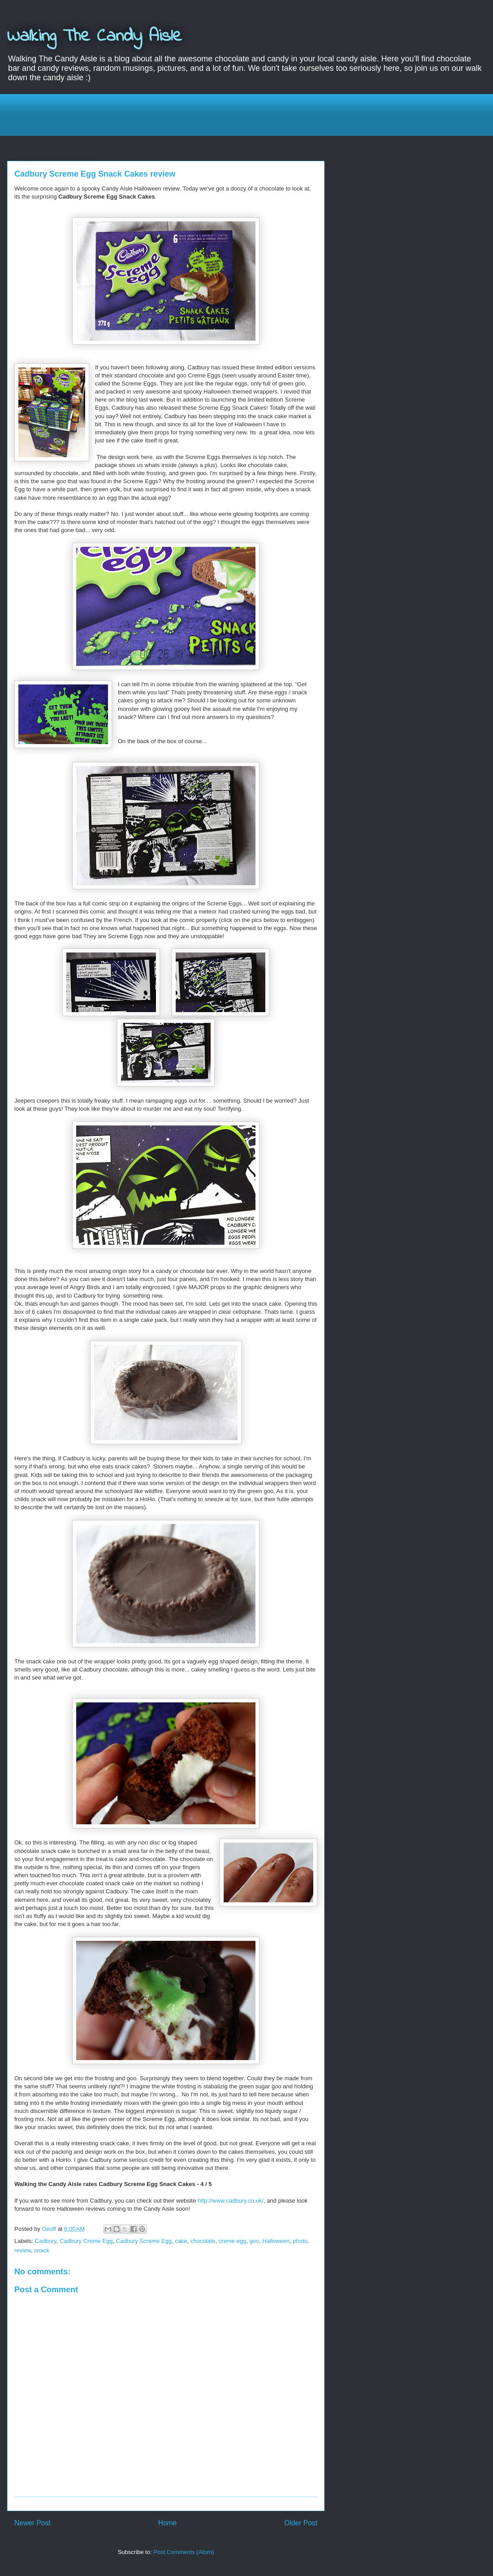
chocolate (203, 2241)
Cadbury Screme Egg (144, 2241)
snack (41, 2250)
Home (167, 2523)
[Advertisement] (253, 114)
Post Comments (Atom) (183, 2552)
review (22, 2250)
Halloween (276, 2241)
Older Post (300, 2523)
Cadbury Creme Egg (86, 2241)
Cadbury (45, 2241)
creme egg (232, 2241)
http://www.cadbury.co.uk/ (231, 2200)
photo (300, 2241)
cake (181, 2241)
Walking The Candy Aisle (94, 36)
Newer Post (32, 2523)
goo (254, 2241)
